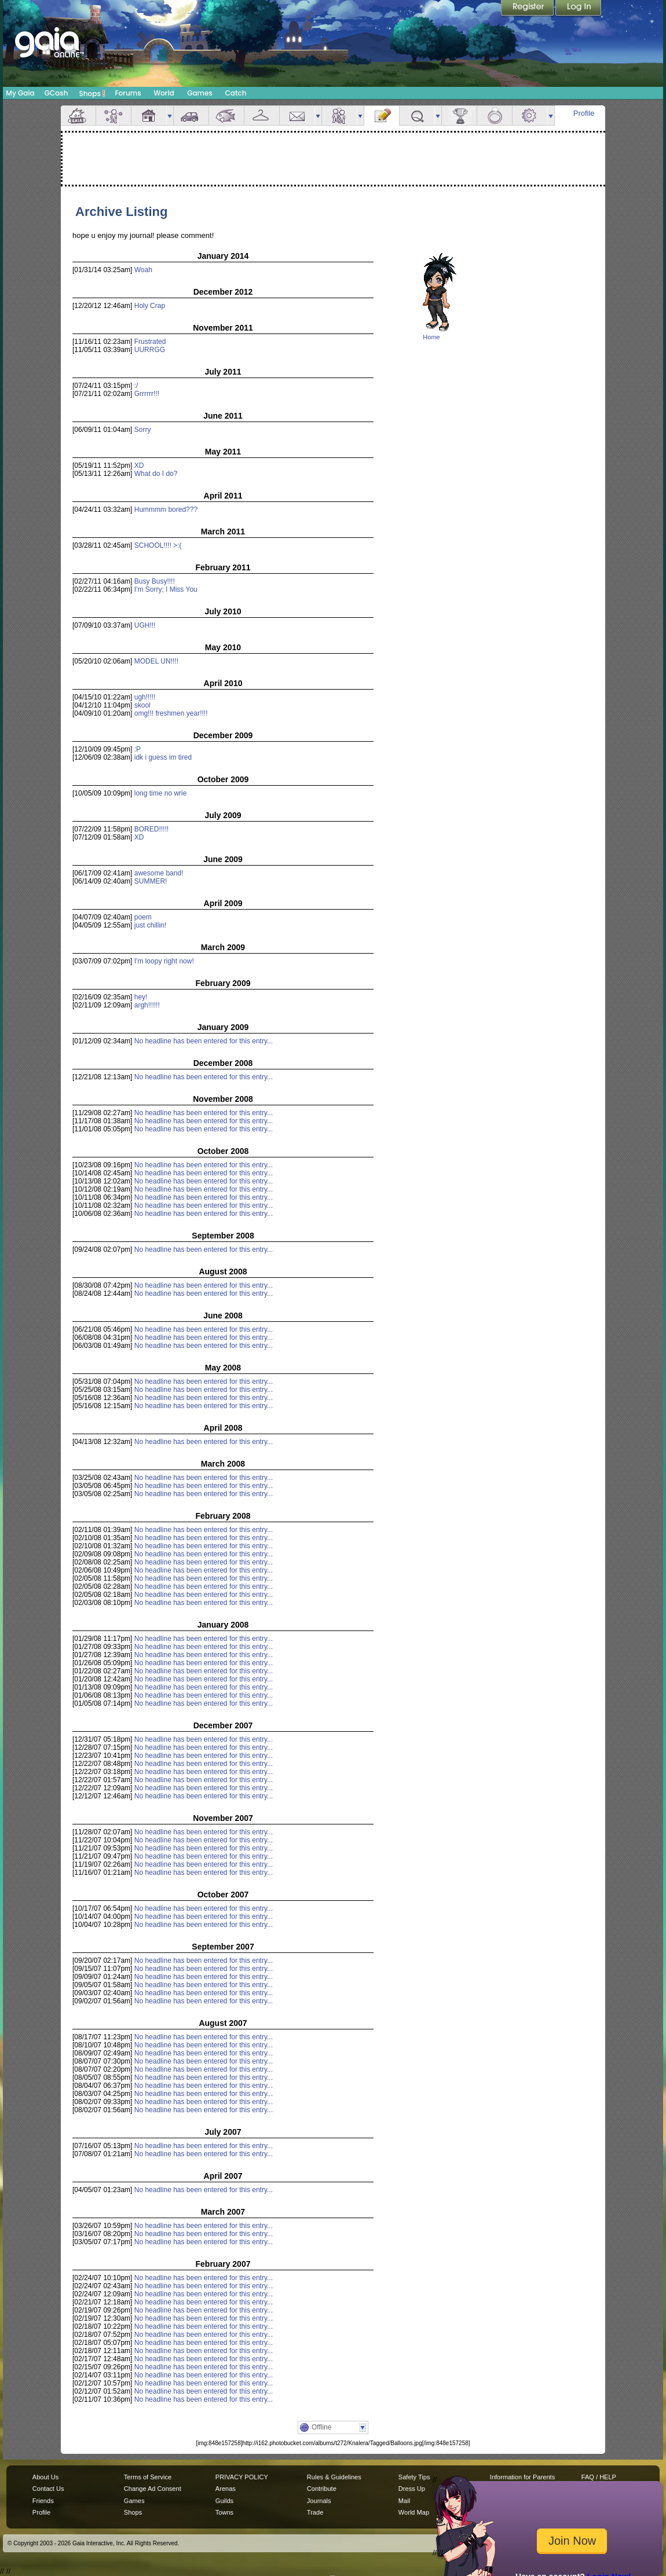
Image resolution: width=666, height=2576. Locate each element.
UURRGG (149, 350)
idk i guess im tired (163, 757)
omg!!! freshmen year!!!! (171, 713)
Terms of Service (147, 2477)
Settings (530, 115)
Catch (236, 93)
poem (143, 917)
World (163, 93)
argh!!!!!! (147, 1005)
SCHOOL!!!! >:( (158, 545)
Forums (128, 93)
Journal (381, 115)
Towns (224, 2512)
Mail (297, 115)
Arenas (225, 2488)
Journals (319, 2500)
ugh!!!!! (145, 697)
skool (142, 705)
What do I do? (156, 474)
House (148, 115)
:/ (136, 386)
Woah (143, 270)
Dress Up (411, 2488)
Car (191, 115)
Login (578, 8)
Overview (78, 115)
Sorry (142, 430)
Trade (315, 2512)
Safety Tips (414, 2477)
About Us (45, 2477)
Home (431, 337)
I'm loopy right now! (164, 961)
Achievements (459, 115)
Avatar (113, 115)
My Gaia (20, 93)
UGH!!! (145, 625)
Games (200, 93)
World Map (413, 2512)
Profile (584, 113)
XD (139, 465)
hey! (141, 997)
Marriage (494, 115)
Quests (417, 115)
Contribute (321, 2488)
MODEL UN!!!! (156, 661)
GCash (56, 93)
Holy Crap (149, 306)
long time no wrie (160, 793)
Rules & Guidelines (334, 2477)
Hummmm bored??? (165, 509)
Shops (92, 93)
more (169, 115)
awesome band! (159, 873)
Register (528, 8)
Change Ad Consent (152, 2488)
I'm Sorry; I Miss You (165, 589)
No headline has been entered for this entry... (203, 1041)
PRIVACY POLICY (241, 2477)
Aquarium (226, 115)
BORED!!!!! (151, 829)
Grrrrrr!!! (146, 394)
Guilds (224, 2500)
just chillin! (150, 925)
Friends (339, 115)
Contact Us (48, 2488)
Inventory (261, 115)
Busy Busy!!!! (154, 581)
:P (137, 749)
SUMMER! (150, 881)
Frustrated (150, 342)
